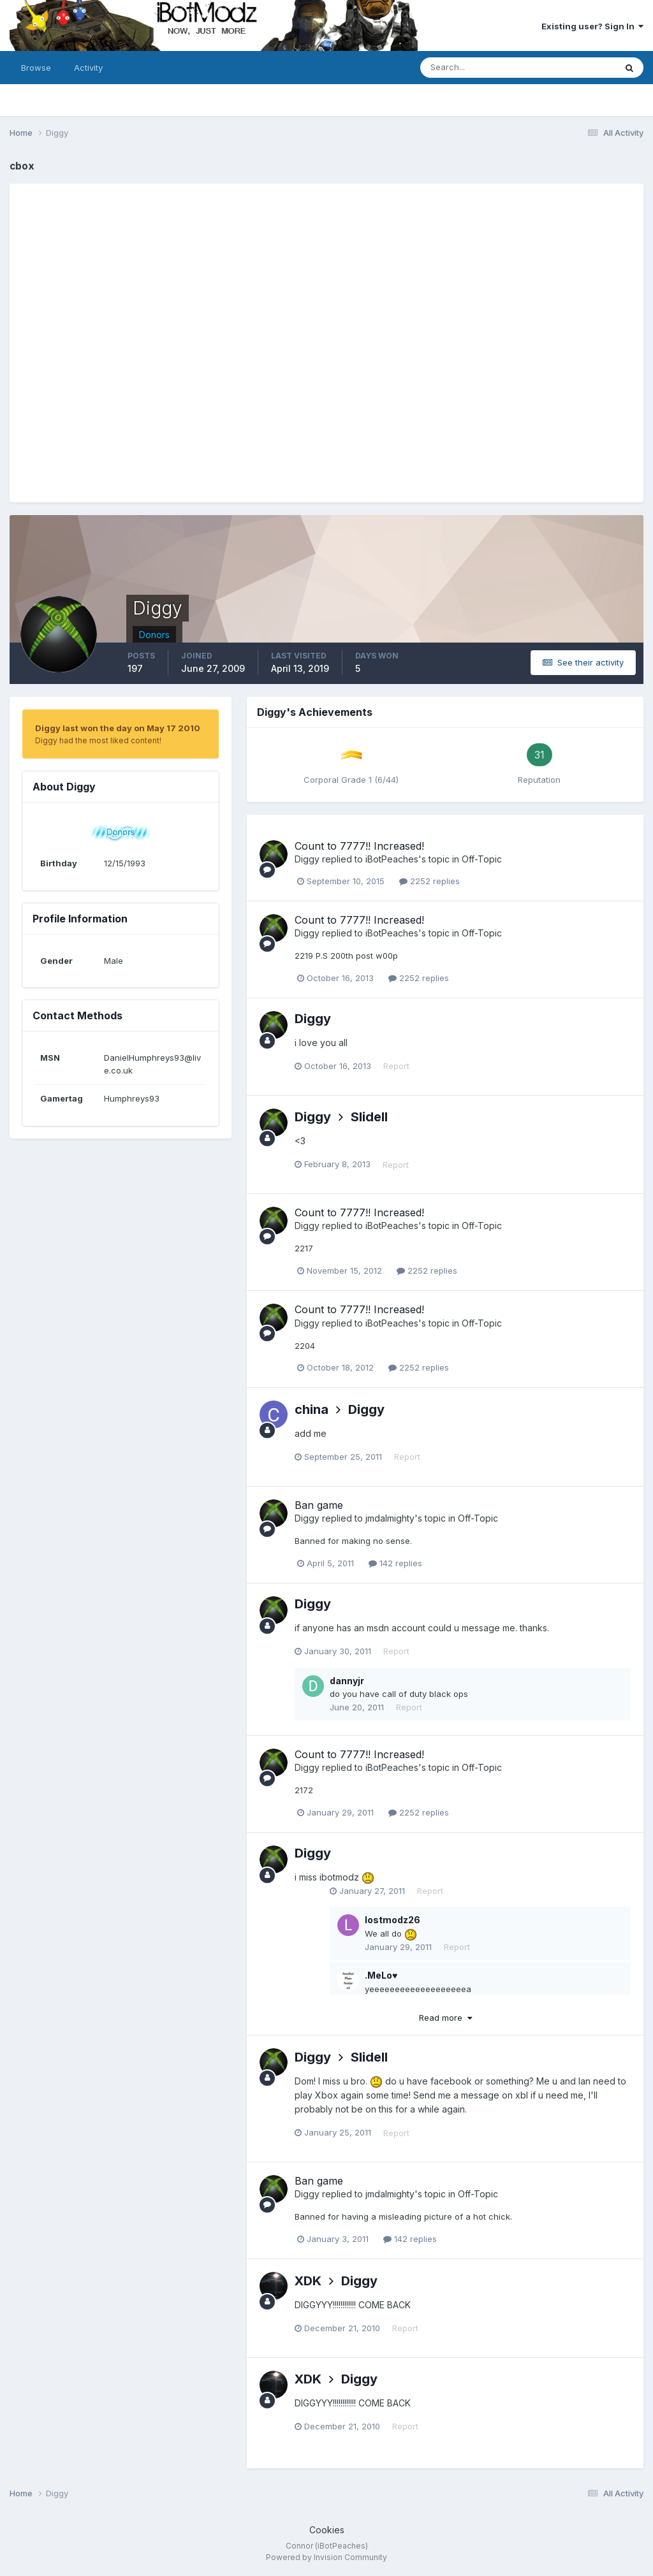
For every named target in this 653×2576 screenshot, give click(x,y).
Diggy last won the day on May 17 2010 (117, 728)
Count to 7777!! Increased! (359, 846)
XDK (308, 2281)
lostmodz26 (392, 1919)
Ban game (319, 1505)
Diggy (307, 859)
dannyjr (347, 1680)
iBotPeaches (391, 859)
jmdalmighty (390, 1518)
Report (396, 1066)
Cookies (326, 2529)
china (311, 1409)
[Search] (476, 67)
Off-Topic (482, 859)
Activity (88, 67)
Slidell (369, 1116)
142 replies (395, 1563)
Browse (36, 67)
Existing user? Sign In (592, 26)
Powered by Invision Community (326, 2557)
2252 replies (429, 881)
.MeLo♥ (381, 1975)
